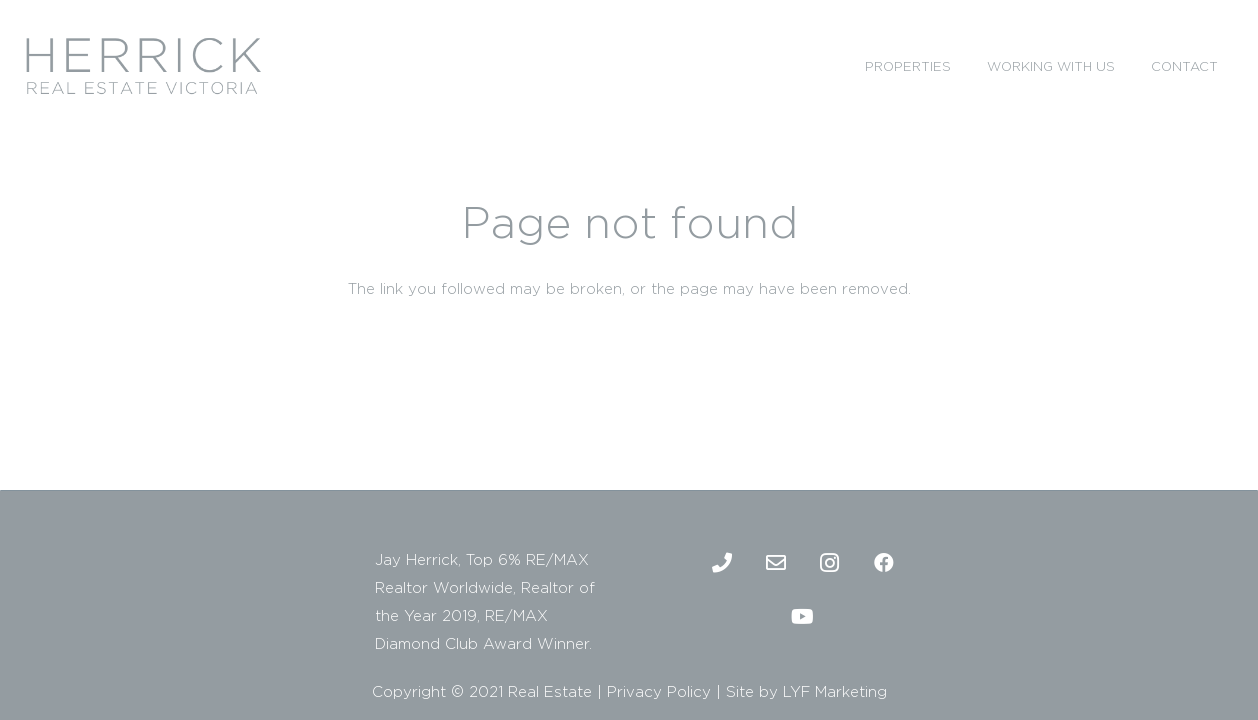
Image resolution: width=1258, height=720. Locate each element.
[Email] (776, 563)
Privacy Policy (659, 691)
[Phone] (722, 563)
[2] (143, 65)
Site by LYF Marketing (806, 691)
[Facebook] (884, 563)
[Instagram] (830, 563)
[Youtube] (803, 617)
